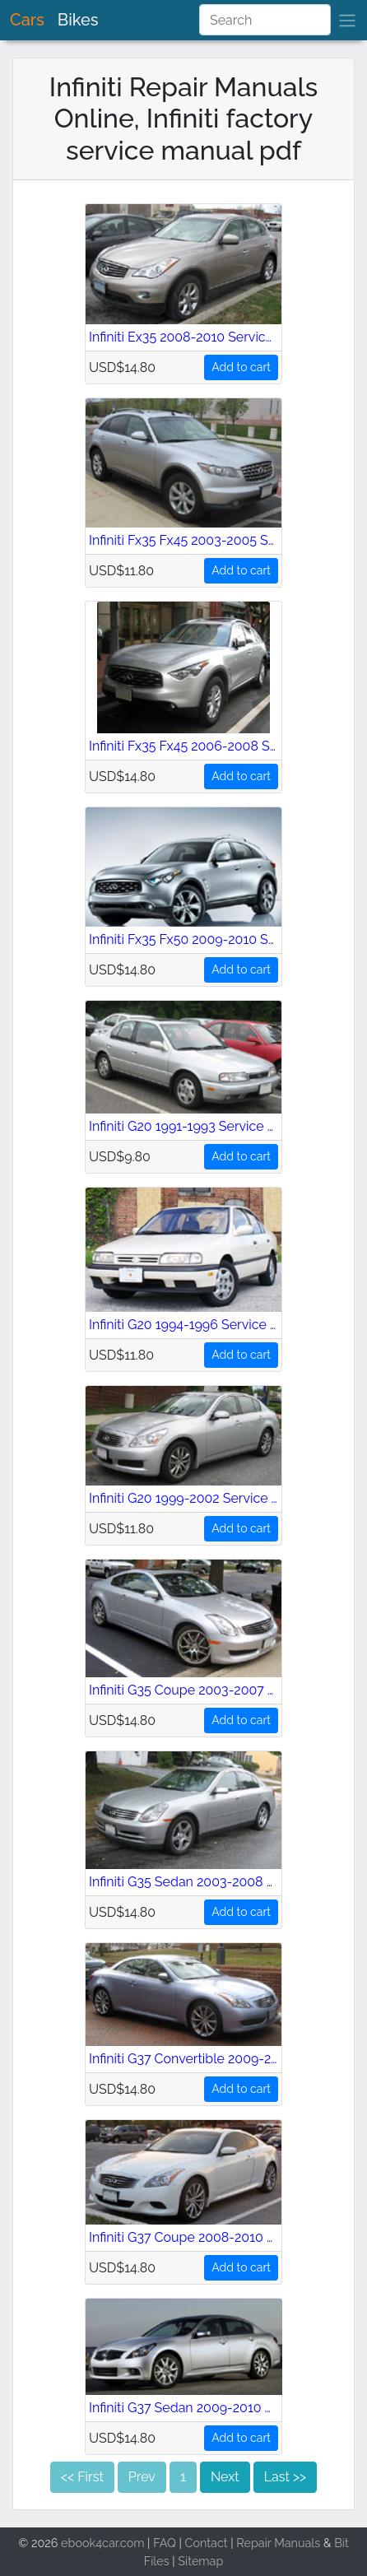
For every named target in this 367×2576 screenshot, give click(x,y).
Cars (27, 20)
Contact (206, 2543)
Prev (142, 2477)
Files (157, 2561)
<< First (82, 2477)
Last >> (285, 2477)
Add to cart (241, 367)
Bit (341, 2543)
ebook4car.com (102, 2543)
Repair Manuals (278, 2543)
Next (225, 2477)
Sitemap (200, 2561)
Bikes (78, 20)
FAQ (164, 2543)
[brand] (347, 20)
